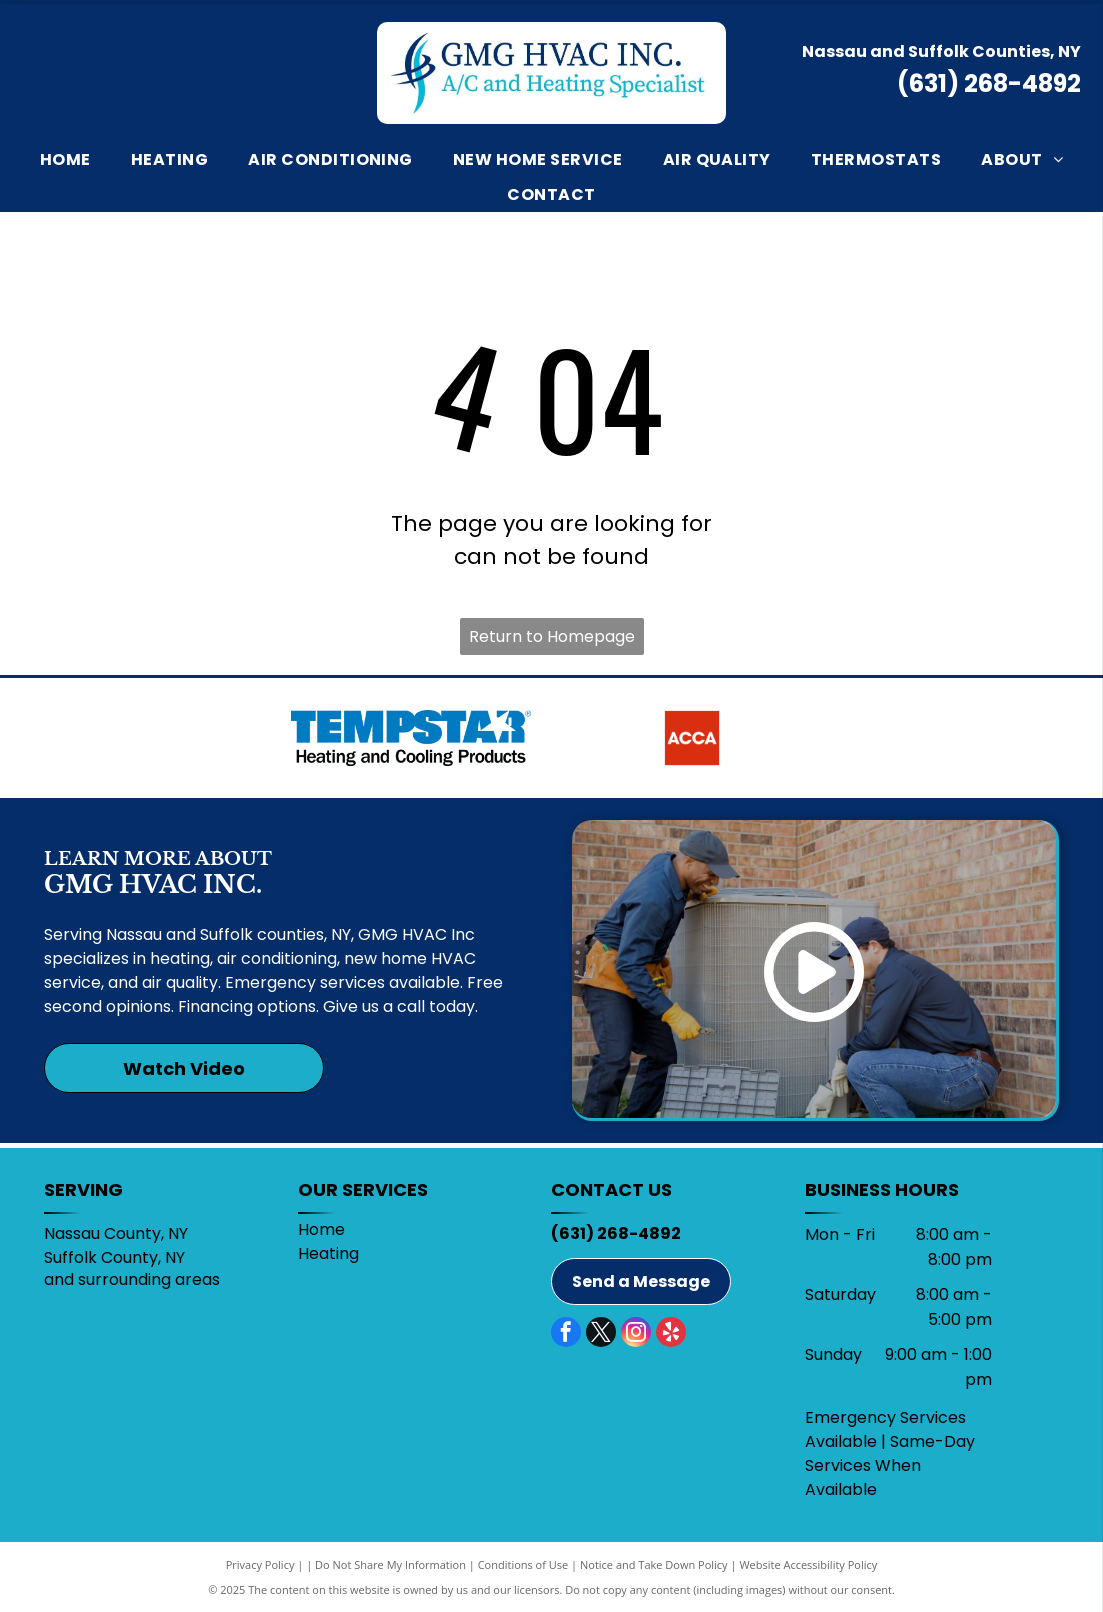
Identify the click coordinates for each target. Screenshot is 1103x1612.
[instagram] (636, 1334)
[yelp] (671, 1334)
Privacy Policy (260, 1564)
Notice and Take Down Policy (654, 1564)
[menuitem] (65, 158)
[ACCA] (691, 738)
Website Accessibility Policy (808, 1564)
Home (321, 1229)
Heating (328, 1253)
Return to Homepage (552, 636)
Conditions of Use (523, 1564)
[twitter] (601, 1334)
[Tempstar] (411, 738)
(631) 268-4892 (989, 83)
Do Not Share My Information (390, 1564)
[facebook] (566, 1334)
